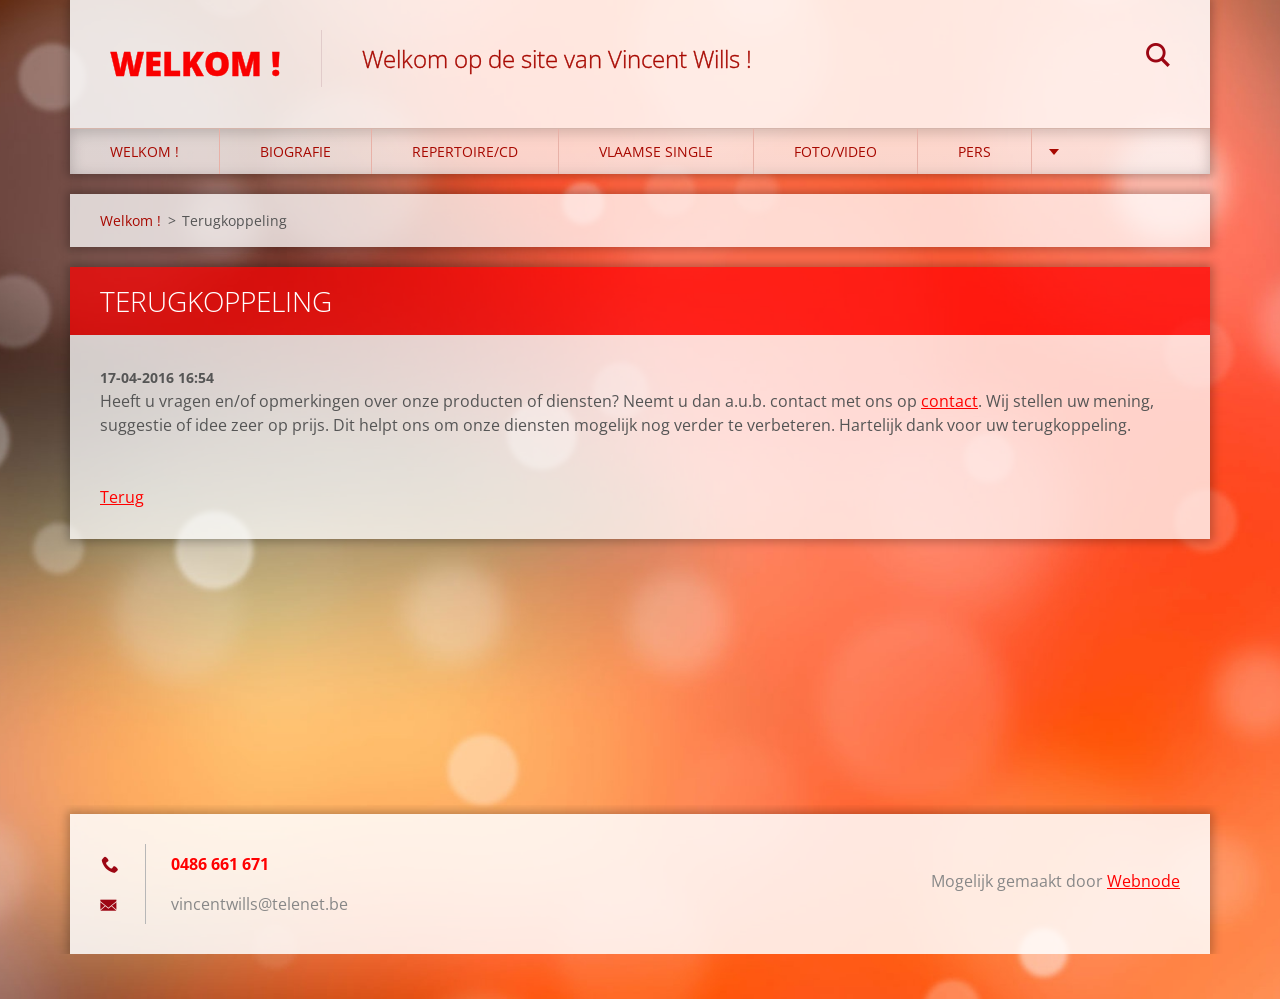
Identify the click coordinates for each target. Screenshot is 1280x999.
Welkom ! (144, 151)
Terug (122, 497)
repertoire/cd (465, 151)
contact (949, 401)
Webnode (1143, 881)
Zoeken (1158, 58)
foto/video (835, 151)
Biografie (295, 151)
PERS (974, 151)
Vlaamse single (656, 151)
